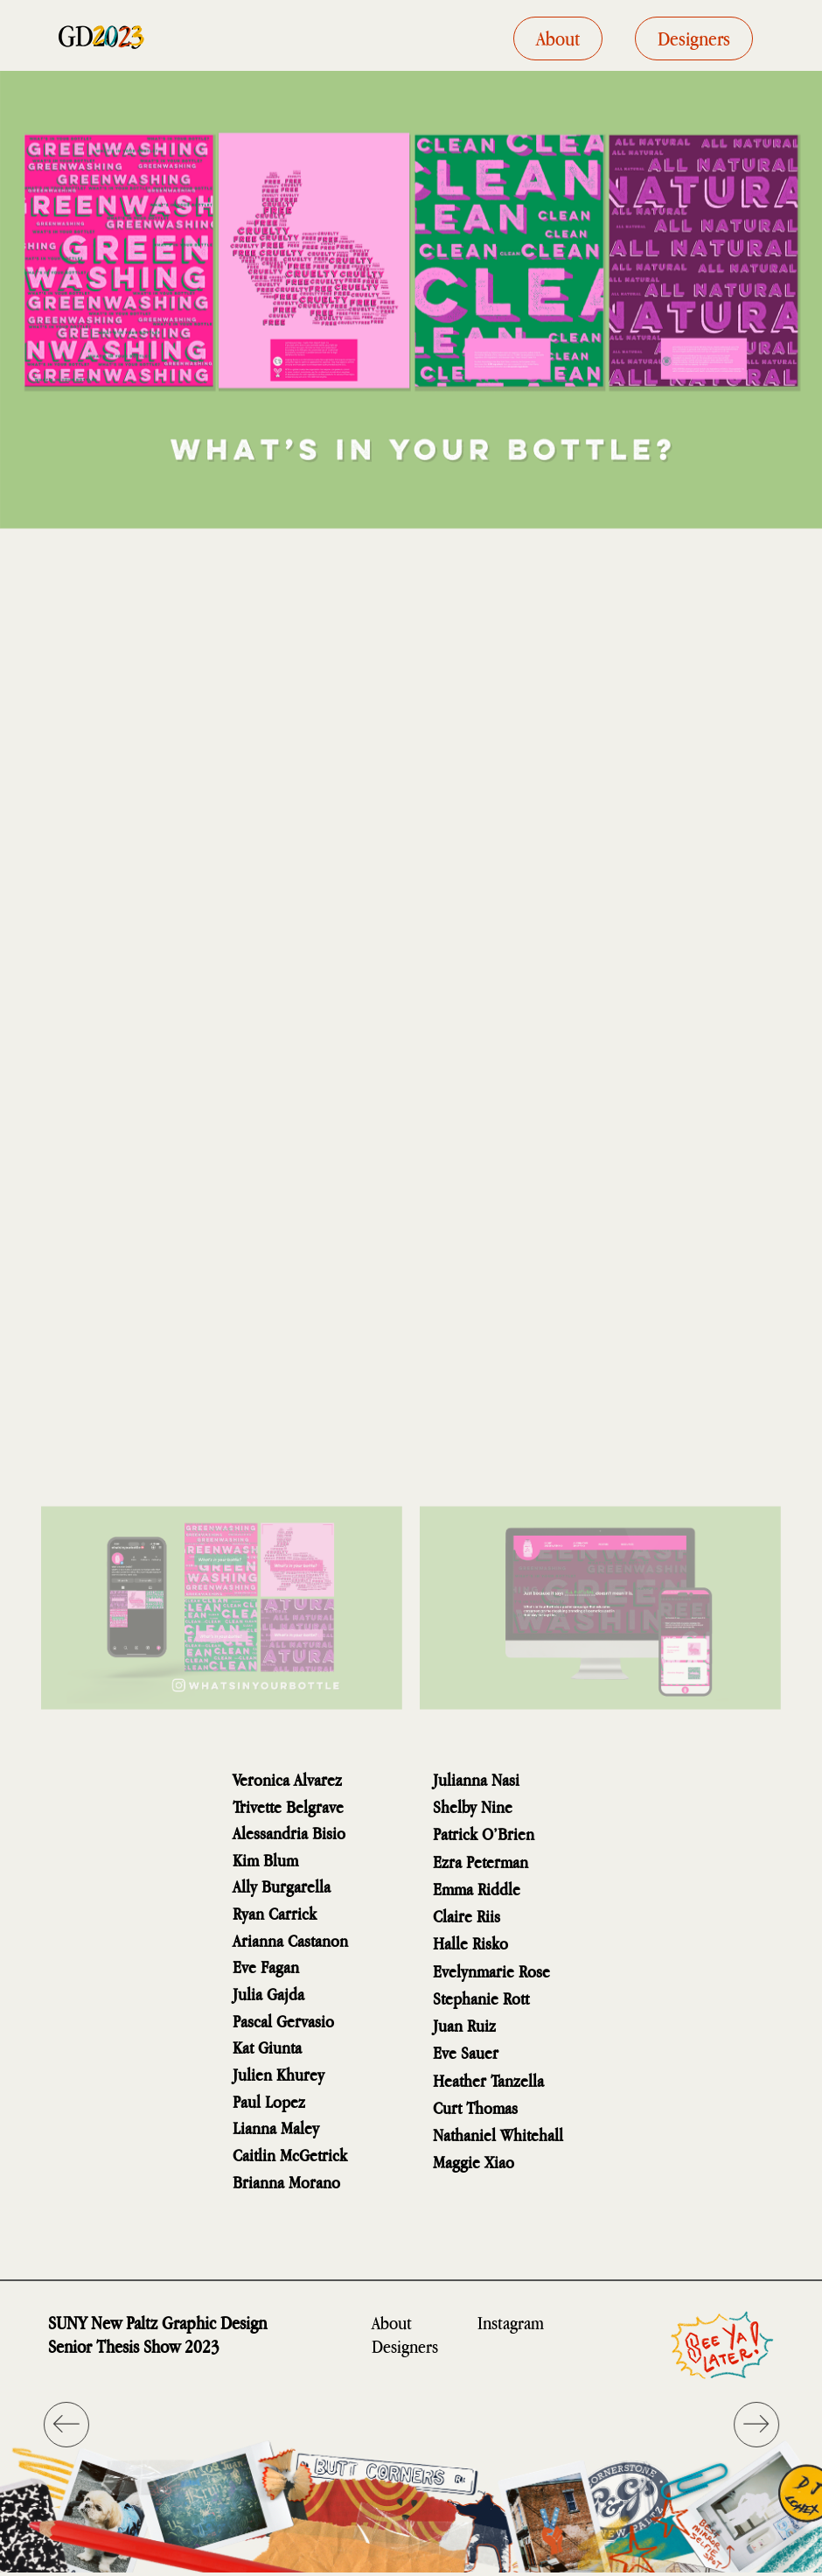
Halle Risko (470, 1943)
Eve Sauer (465, 2052)
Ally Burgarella (282, 1886)
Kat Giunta (267, 2047)
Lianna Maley (276, 2127)
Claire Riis (466, 1916)
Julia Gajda (268, 1994)
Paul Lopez (269, 2101)
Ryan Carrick (275, 1913)
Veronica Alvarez (287, 1779)
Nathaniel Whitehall (498, 2135)
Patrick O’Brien (483, 1833)
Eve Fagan (266, 1967)
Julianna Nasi (476, 1779)
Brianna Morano (286, 2182)
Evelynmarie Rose (491, 1971)
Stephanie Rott (481, 1998)
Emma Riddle (476, 1889)
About (392, 2322)
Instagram (510, 2322)
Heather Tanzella (488, 2080)
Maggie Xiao (473, 2162)
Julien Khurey (278, 2074)
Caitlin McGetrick (290, 2155)
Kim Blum (265, 1860)
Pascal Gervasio (283, 2021)
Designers (405, 2346)
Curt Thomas (475, 2107)
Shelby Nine (472, 1806)
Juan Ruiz (464, 2025)
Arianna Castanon (290, 1940)
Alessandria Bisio (289, 1833)
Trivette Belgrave (288, 1806)
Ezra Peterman (480, 1861)
